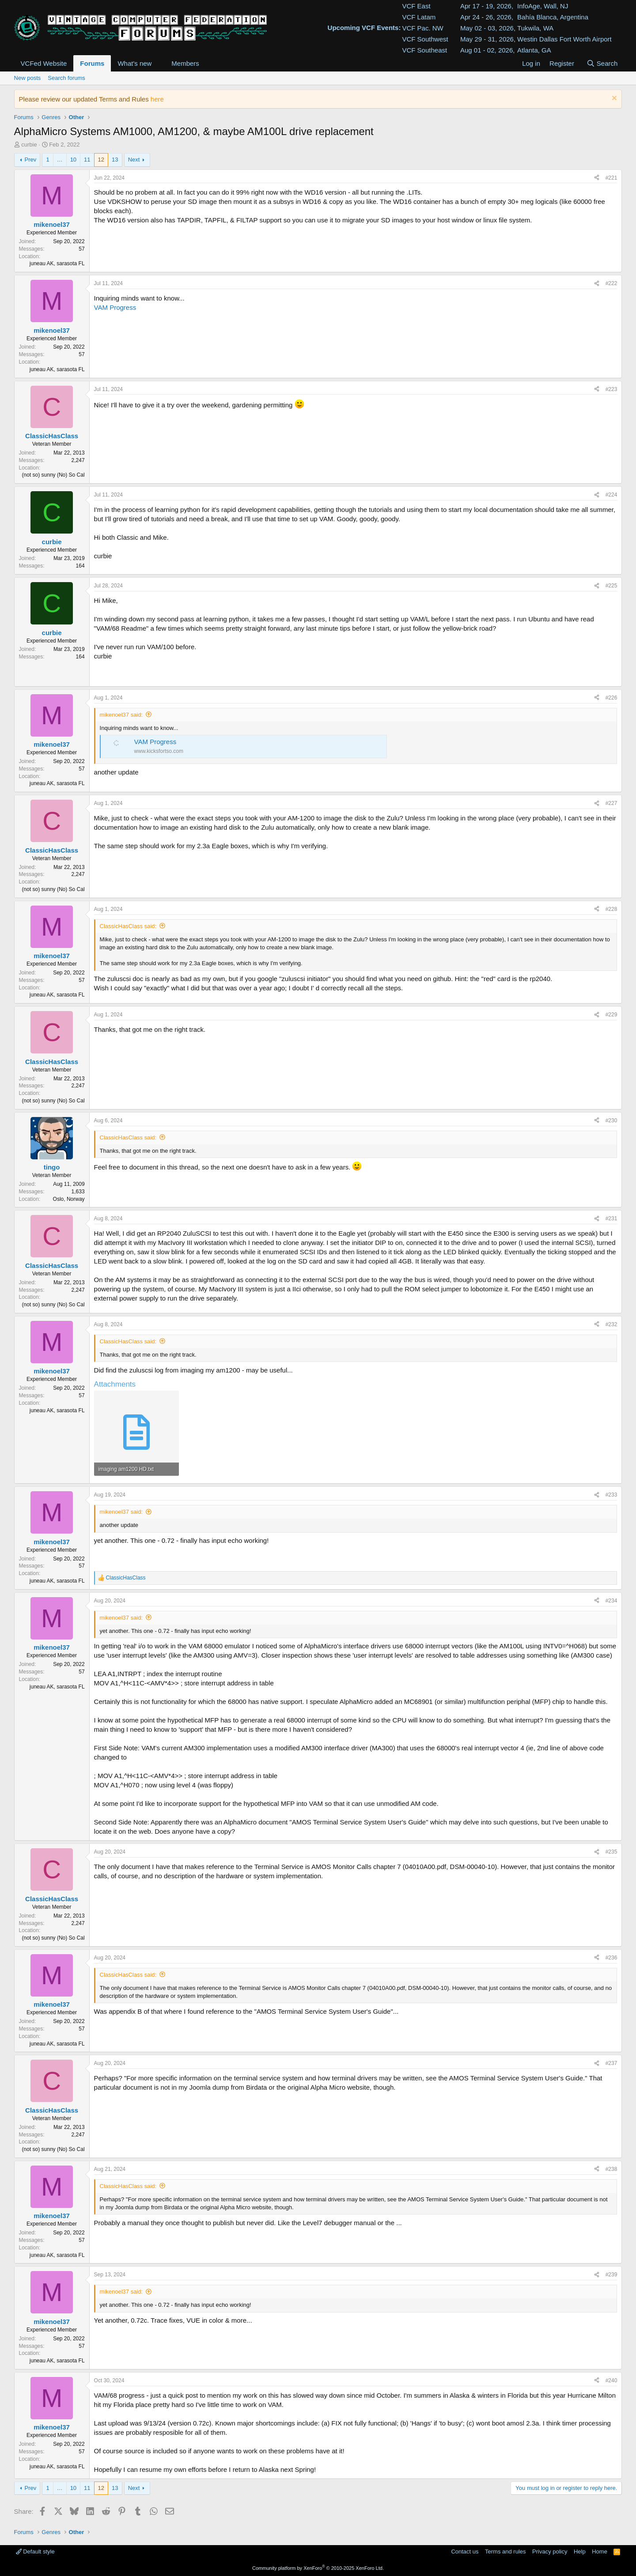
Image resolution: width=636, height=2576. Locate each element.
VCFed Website (44, 63)
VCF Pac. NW (422, 28)
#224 (611, 495)
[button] (158, 63)
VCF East (416, 6)
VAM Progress (115, 307)
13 (115, 159)
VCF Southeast (424, 50)
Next (134, 159)
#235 (611, 1852)
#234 (611, 1601)
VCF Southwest (425, 39)
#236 (611, 1958)
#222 (611, 283)
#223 (611, 389)
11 (87, 159)
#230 (611, 1120)
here (157, 99)
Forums (92, 63)
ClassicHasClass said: (128, 926)
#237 (611, 2063)
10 (73, 159)
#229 (611, 1015)
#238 (611, 2169)
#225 (611, 586)
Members (185, 63)
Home (599, 2551)
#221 (611, 178)
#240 (611, 2380)
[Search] (602, 63)
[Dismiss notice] (613, 99)
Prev (31, 159)
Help (580, 2551)
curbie (29, 144)
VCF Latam (418, 17)
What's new (134, 63)
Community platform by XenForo (318, 2568)
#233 (611, 1495)
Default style (35, 2551)
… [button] (60, 159)
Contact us (464, 2551)
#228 (611, 909)
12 (101, 159)
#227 (611, 803)
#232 (611, 1324)
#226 (611, 698)
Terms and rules (505, 2551)
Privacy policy (549, 2551)
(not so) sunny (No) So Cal (53, 475)
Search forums (66, 78)
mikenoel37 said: (121, 714)
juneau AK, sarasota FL (57, 263)
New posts (27, 78)
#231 (611, 1218)
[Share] (596, 178)
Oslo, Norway (69, 1199)
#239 (611, 2274)
